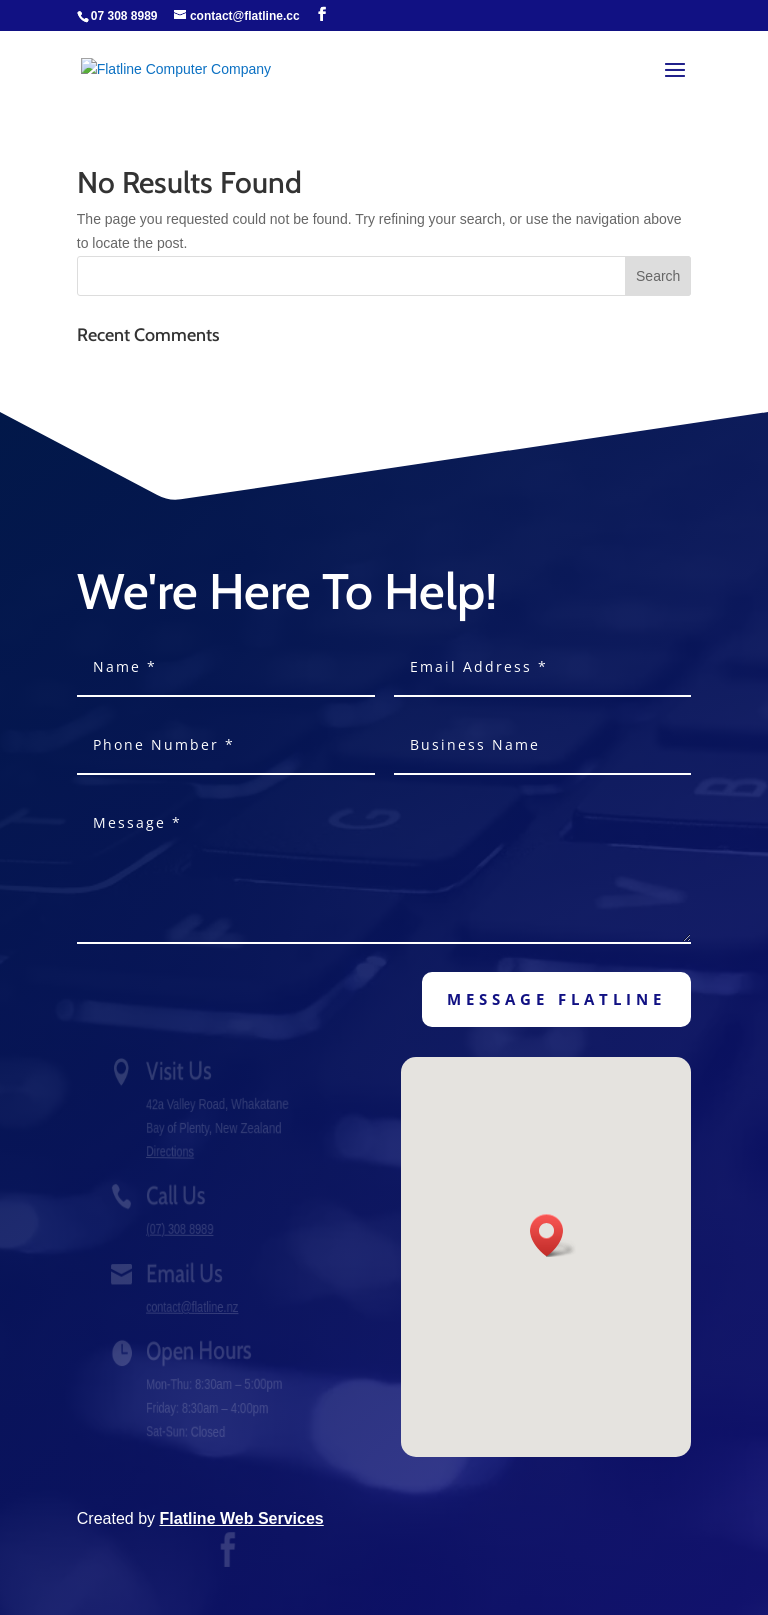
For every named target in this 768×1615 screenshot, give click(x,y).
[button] (553, 1235)
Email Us (187, 1273)
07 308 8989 (124, 16)
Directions (174, 1151)
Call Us (179, 1195)
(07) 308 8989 (183, 1229)
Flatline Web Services (242, 1518)
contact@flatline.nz (194, 1307)
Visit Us (182, 1070)
